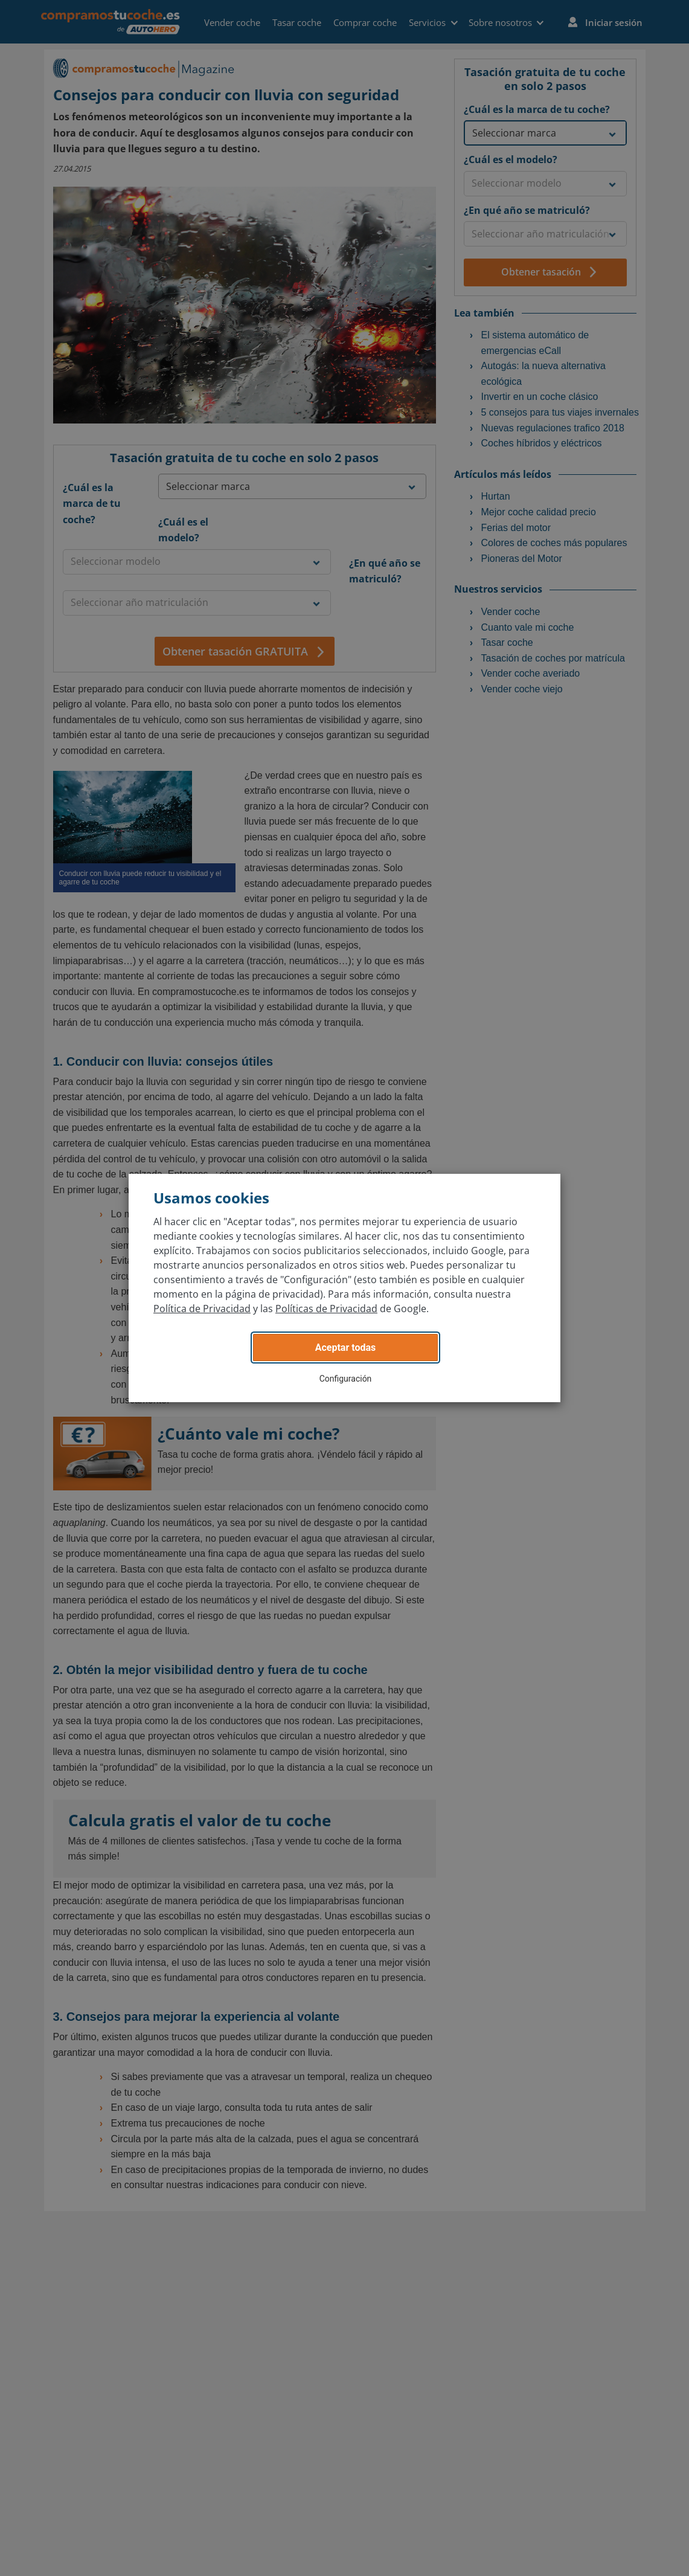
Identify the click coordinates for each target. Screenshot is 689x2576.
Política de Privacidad (202, 1308)
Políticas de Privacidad (326, 1308)
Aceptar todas (345, 1347)
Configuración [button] (345, 1378)
